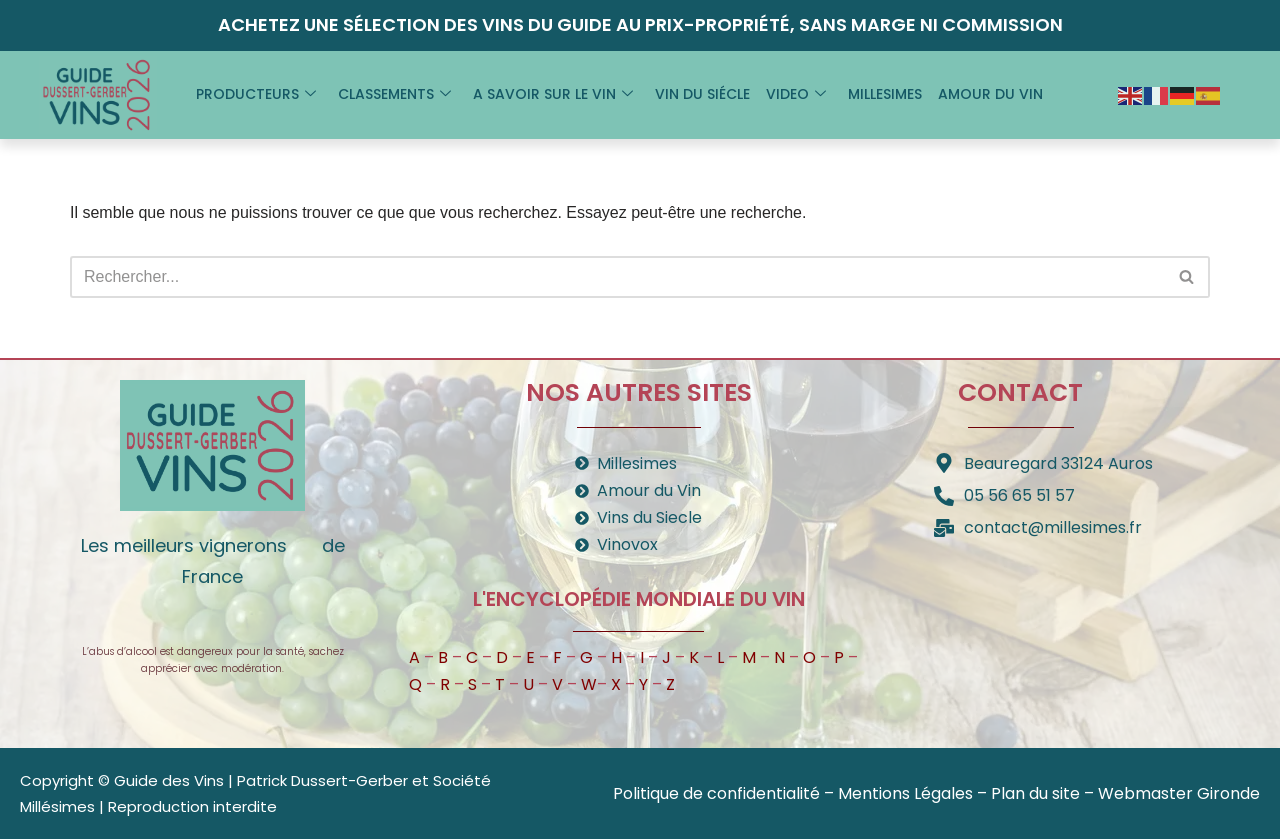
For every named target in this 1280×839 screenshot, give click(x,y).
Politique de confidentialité (716, 793)
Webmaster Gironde (1179, 793)
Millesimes (885, 94)
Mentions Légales (905, 793)
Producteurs (256, 94)
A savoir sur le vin (553, 94)
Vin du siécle (702, 94)
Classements (394, 94)
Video (796, 94)
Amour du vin (990, 94)
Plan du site (1035, 793)
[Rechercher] (617, 277)
